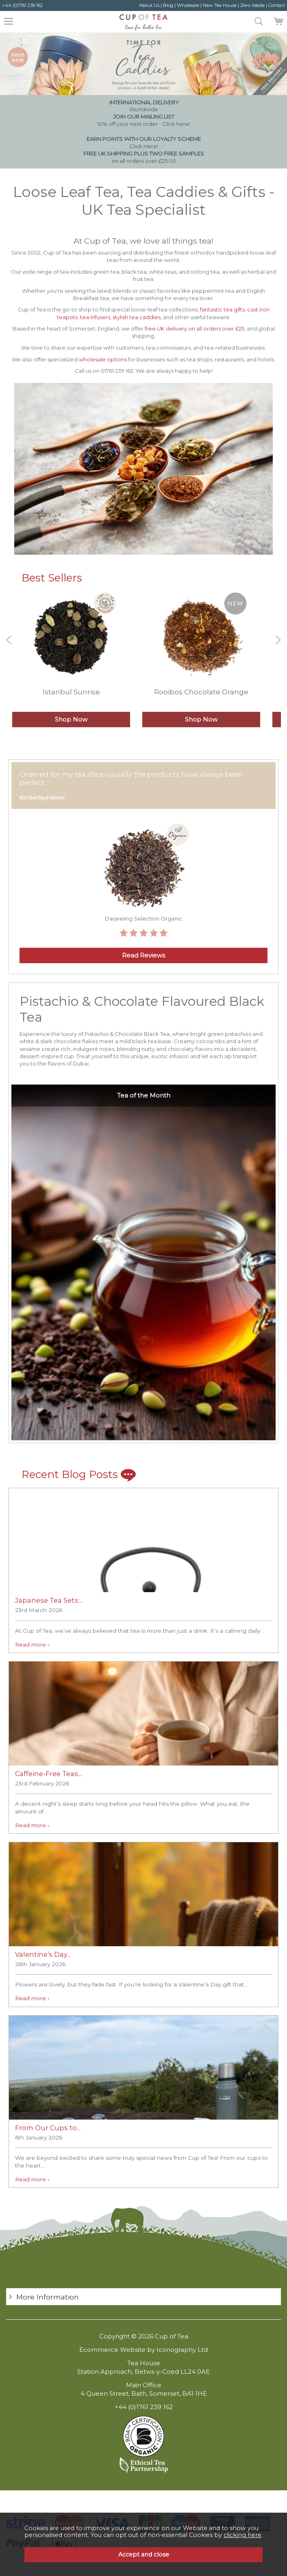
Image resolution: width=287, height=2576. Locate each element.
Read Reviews (143, 955)
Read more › (32, 1644)
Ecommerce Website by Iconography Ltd (143, 2349)
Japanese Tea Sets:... (49, 1600)
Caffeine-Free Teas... (48, 1774)
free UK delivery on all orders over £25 (194, 328)
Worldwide (143, 105)
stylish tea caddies (137, 317)
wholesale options (103, 359)
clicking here (242, 2535)
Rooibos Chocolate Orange (201, 691)
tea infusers (95, 317)
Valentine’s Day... (43, 1954)
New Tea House (220, 5)
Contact (276, 5)
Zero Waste (252, 5)
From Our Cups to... (47, 2128)
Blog (168, 5)
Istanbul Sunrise (71, 691)
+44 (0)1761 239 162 (22, 5)
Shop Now (71, 719)
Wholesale (188, 5)
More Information (47, 2297)
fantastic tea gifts (222, 309)
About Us (149, 5)
